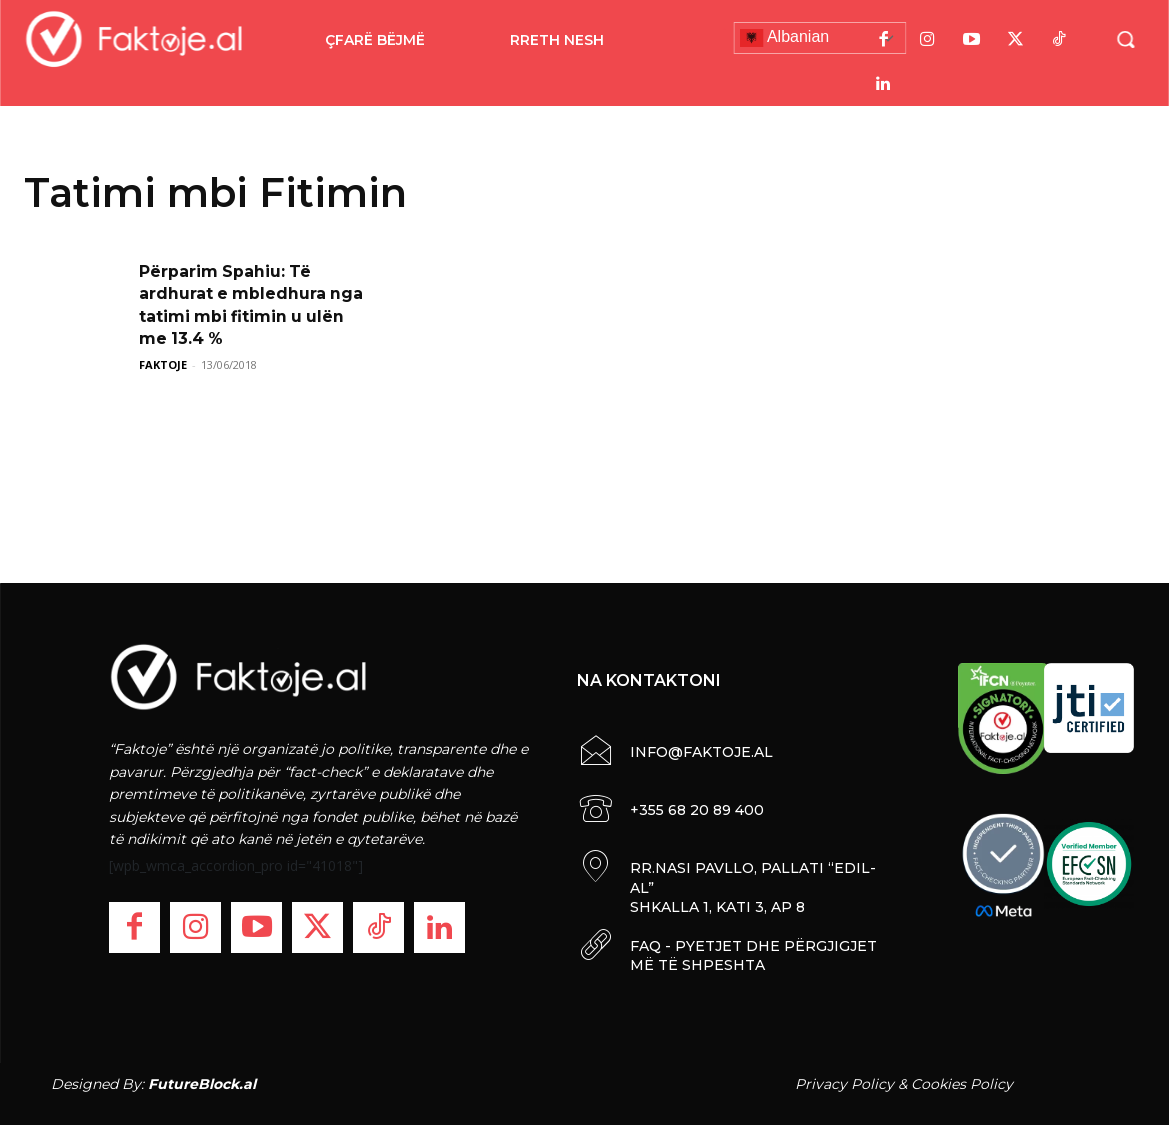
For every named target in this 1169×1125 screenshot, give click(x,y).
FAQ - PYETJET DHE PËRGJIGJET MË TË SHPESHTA (753, 956)
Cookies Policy (962, 1084)
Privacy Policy (844, 1084)
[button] (1125, 39)
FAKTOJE (163, 364)
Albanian (784, 38)
